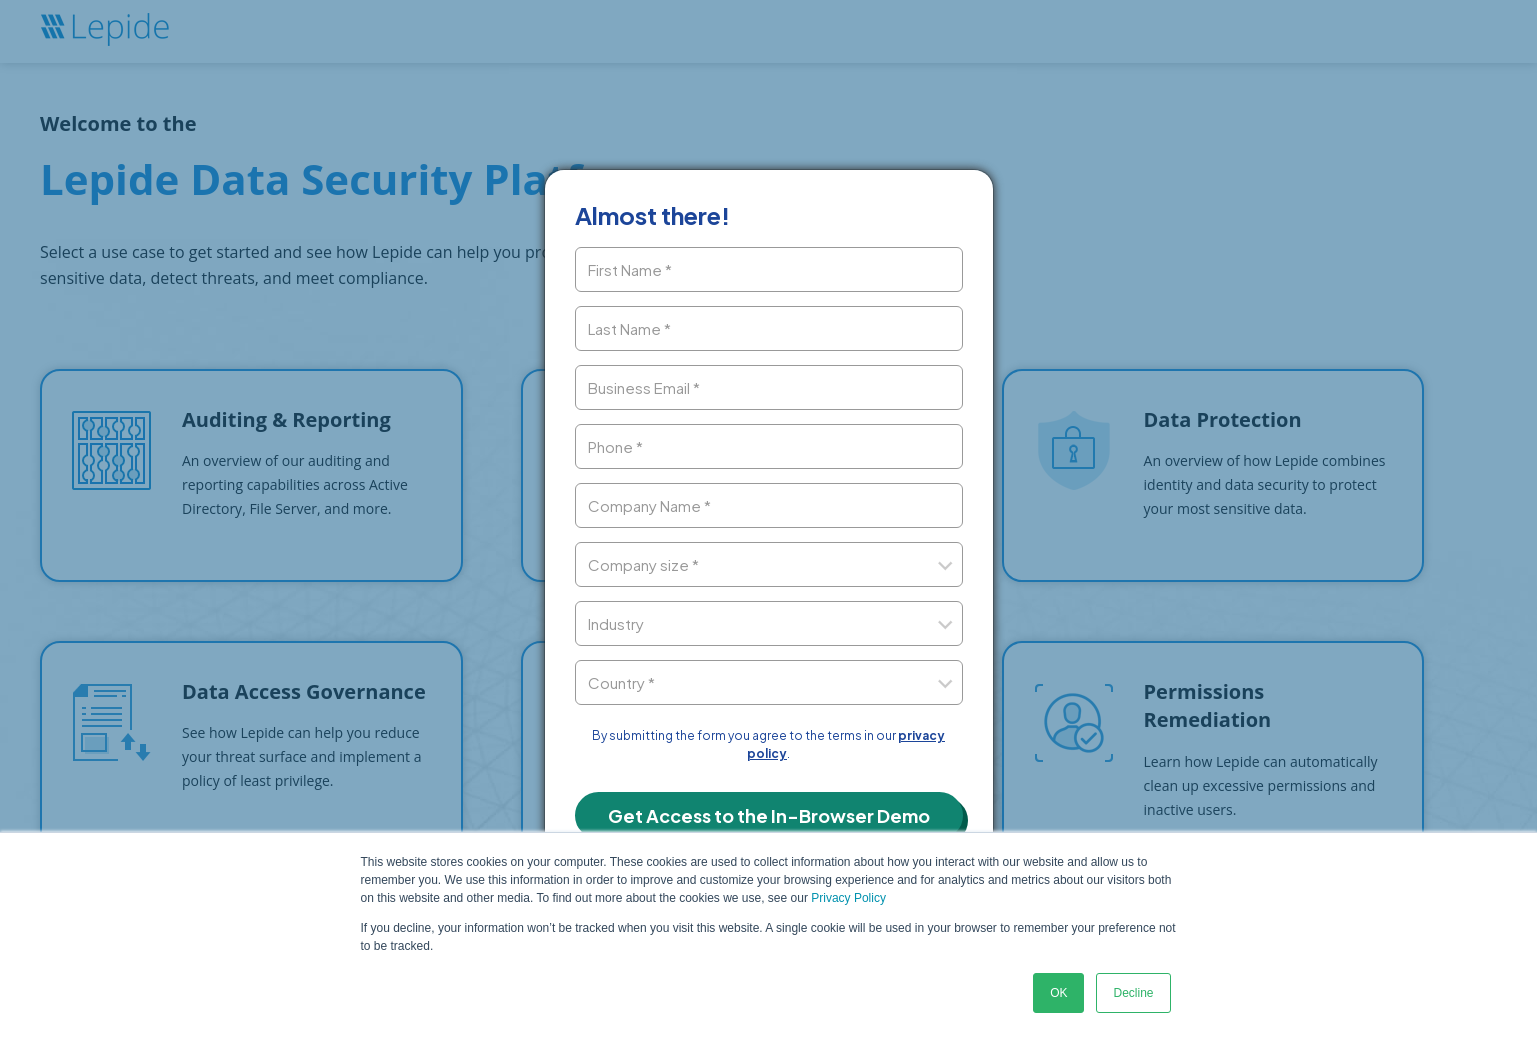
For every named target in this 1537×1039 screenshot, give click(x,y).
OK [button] (1058, 993)
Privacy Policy (848, 898)
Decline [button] (1133, 993)
